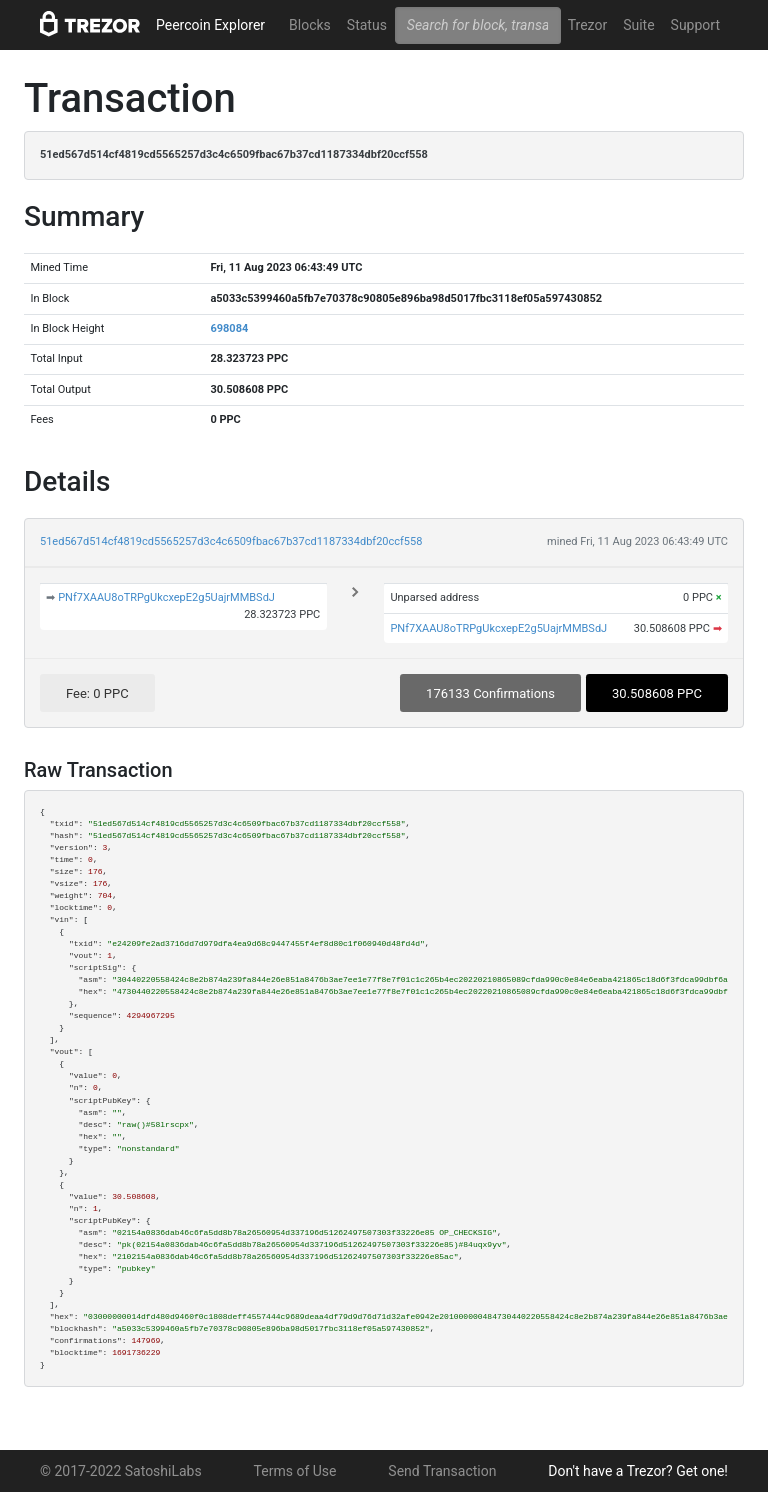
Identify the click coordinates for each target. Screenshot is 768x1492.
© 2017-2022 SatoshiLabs (121, 1471)
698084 (229, 328)
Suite (638, 25)
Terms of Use (295, 1471)
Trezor (587, 25)
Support (695, 25)
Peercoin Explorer (210, 25)
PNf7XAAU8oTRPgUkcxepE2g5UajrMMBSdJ (166, 597)
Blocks (310, 25)
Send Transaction (442, 1471)
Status (367, 25)
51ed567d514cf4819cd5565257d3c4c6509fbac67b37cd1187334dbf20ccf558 (231, 541)
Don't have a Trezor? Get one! (638, 1471)
